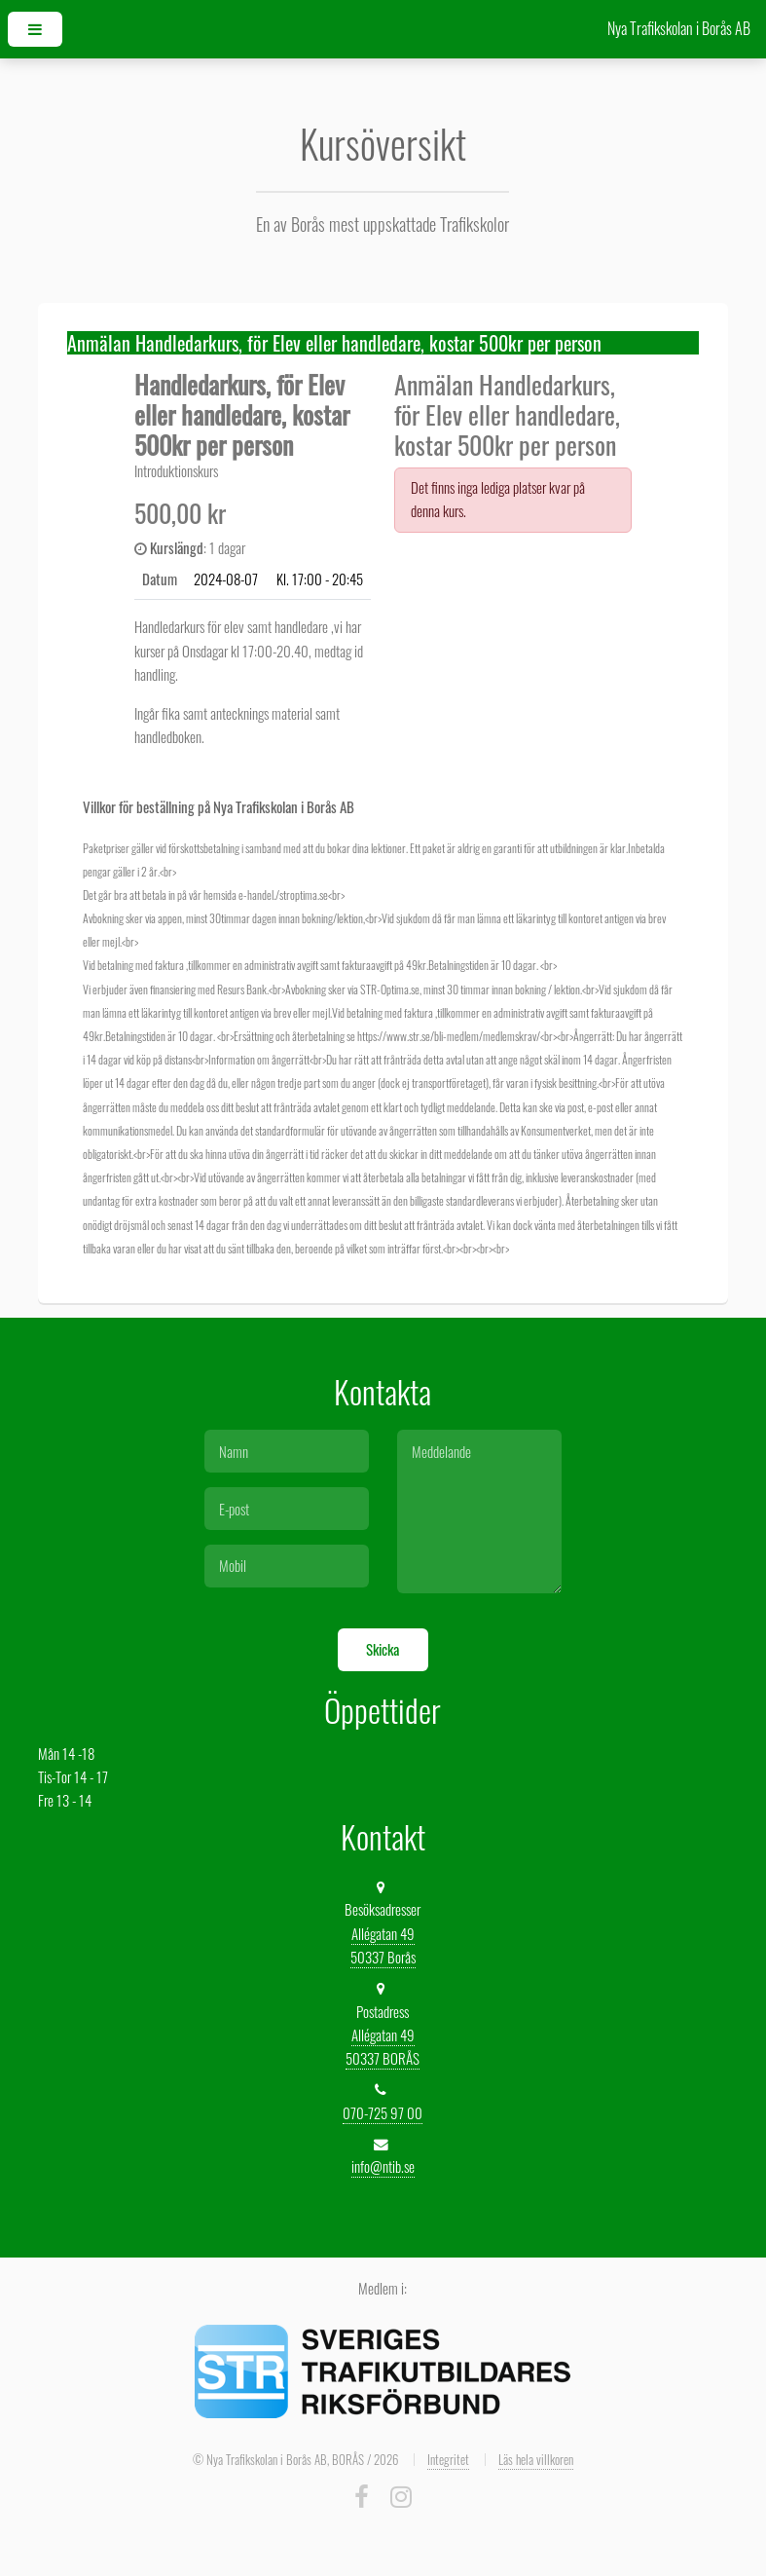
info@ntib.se (383, 2166)
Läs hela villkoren (535, 2459)
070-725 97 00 (382, 2113)
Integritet (448, 2459)
